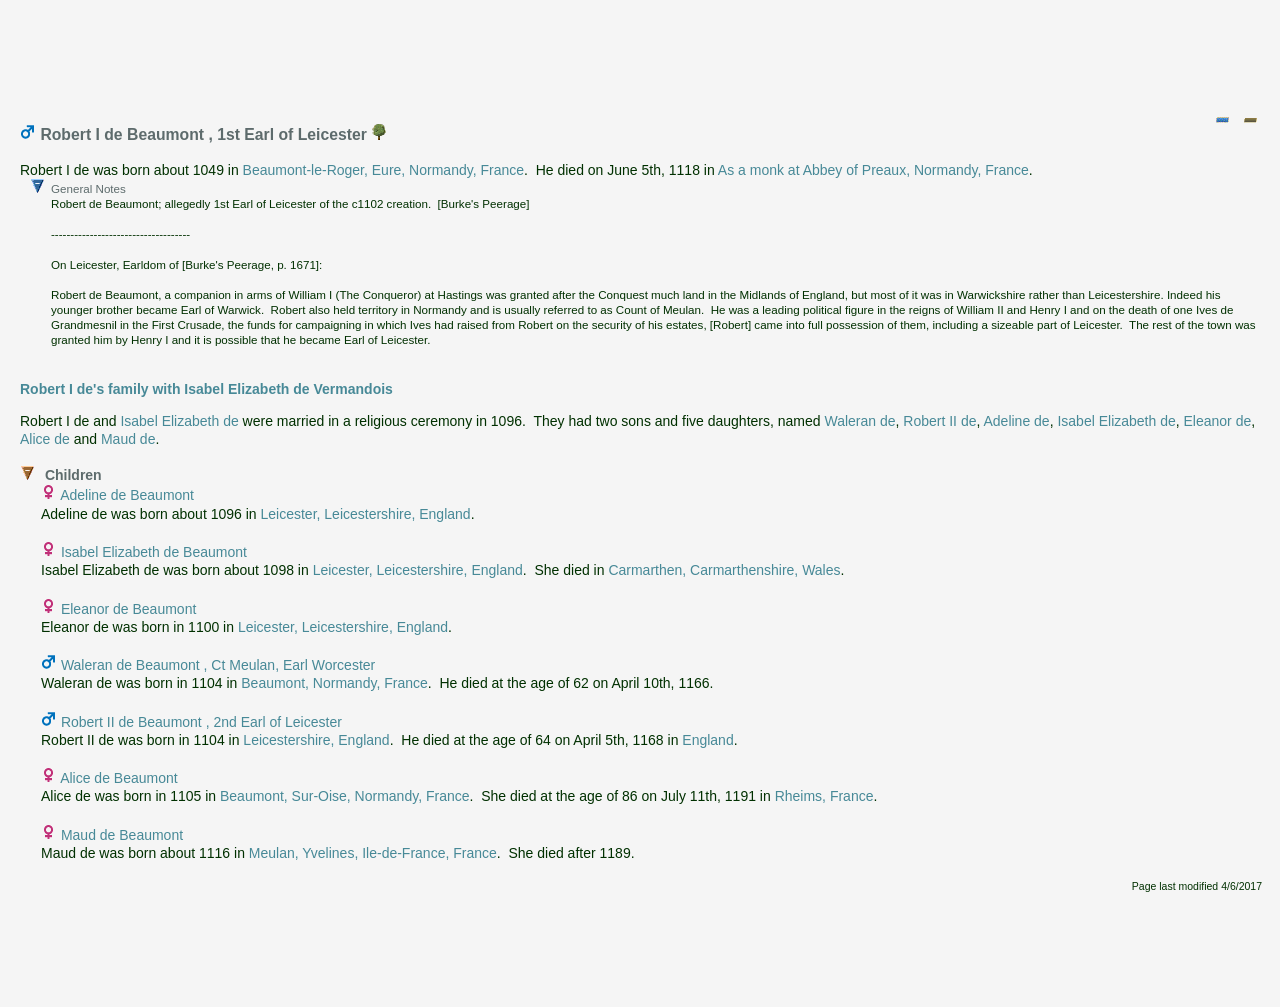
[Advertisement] (641, 53)
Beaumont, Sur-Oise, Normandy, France (345, 796)
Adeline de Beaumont (127, 495)
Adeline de (1016, 421)
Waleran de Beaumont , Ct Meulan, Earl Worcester (218, 665)
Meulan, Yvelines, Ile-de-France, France (373, 853)
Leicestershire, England (316, 740)
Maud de (128, 439)
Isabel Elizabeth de (179, 421)
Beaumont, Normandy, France (334, 683)
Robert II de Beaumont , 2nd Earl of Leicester (201, 722)
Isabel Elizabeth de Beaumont (154, 552)
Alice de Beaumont (119, 778)
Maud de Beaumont (122, 835)
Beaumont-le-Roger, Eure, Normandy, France (383, 170)
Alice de (45, 439)
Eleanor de (1218, 421)
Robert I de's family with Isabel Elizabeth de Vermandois (206, 389)
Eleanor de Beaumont (128, 609)
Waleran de (859, 421)
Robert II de (939, 421)
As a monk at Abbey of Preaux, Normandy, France (873, 170)
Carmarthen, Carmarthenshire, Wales (724, 570)
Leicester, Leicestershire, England (366, 514)
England (707, 740)
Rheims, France (824, 796)
